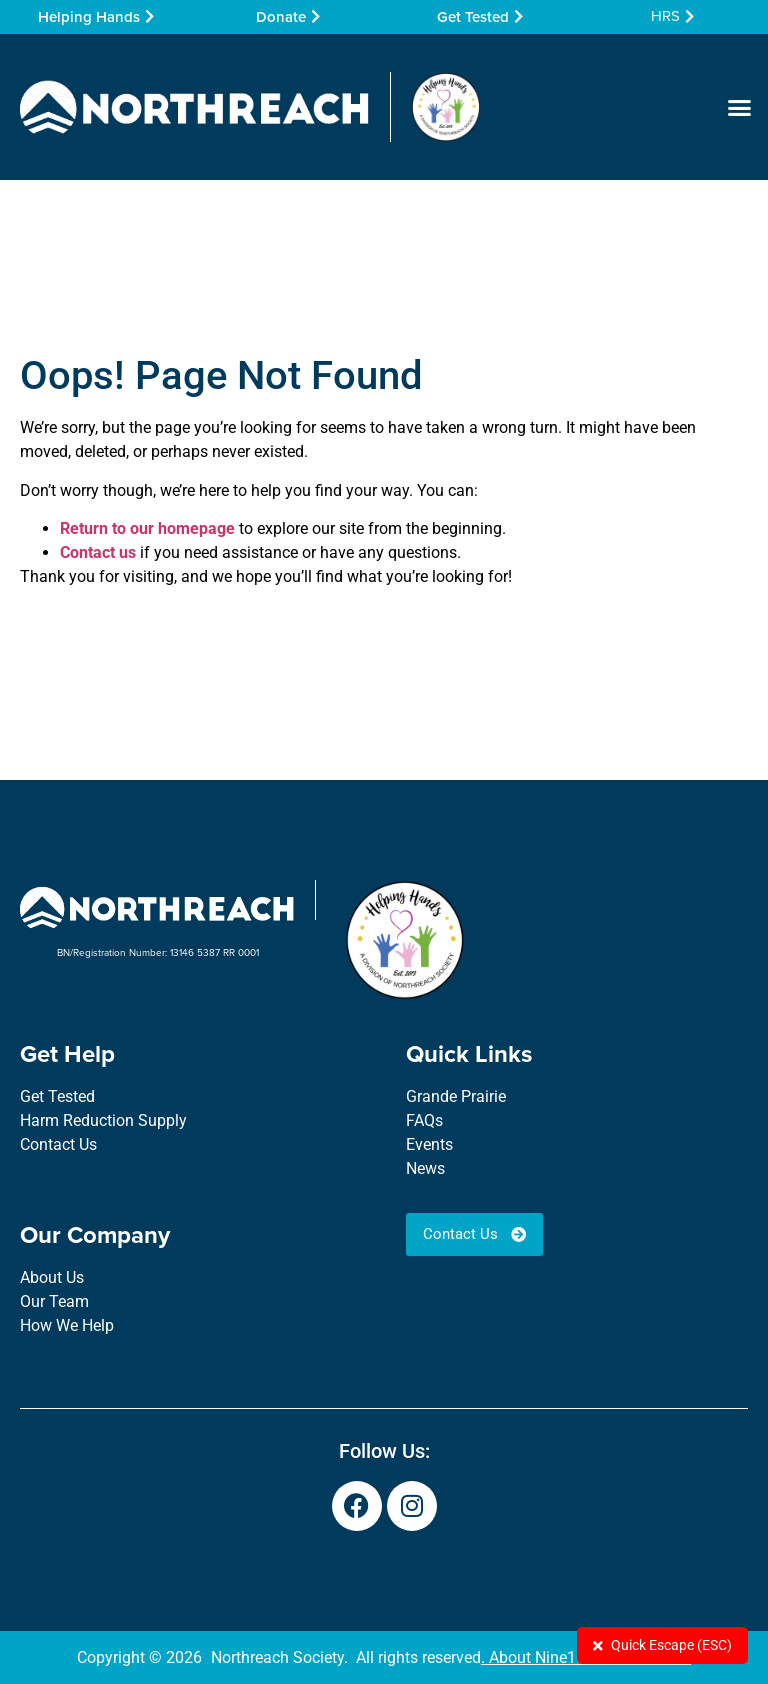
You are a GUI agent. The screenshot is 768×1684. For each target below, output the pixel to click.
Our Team (54, 1301)
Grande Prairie (456, 1096)
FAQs (424, 1120)
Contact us (98, 552)
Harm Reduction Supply (103, 1120)
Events (429, 1144)
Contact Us (58, 1144)
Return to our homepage (147, 528)
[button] (739, 107)
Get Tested (57, 1096)
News (425, 1168)
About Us (52, 1277)
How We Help (67, 1325)
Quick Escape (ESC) (662, 1645)
